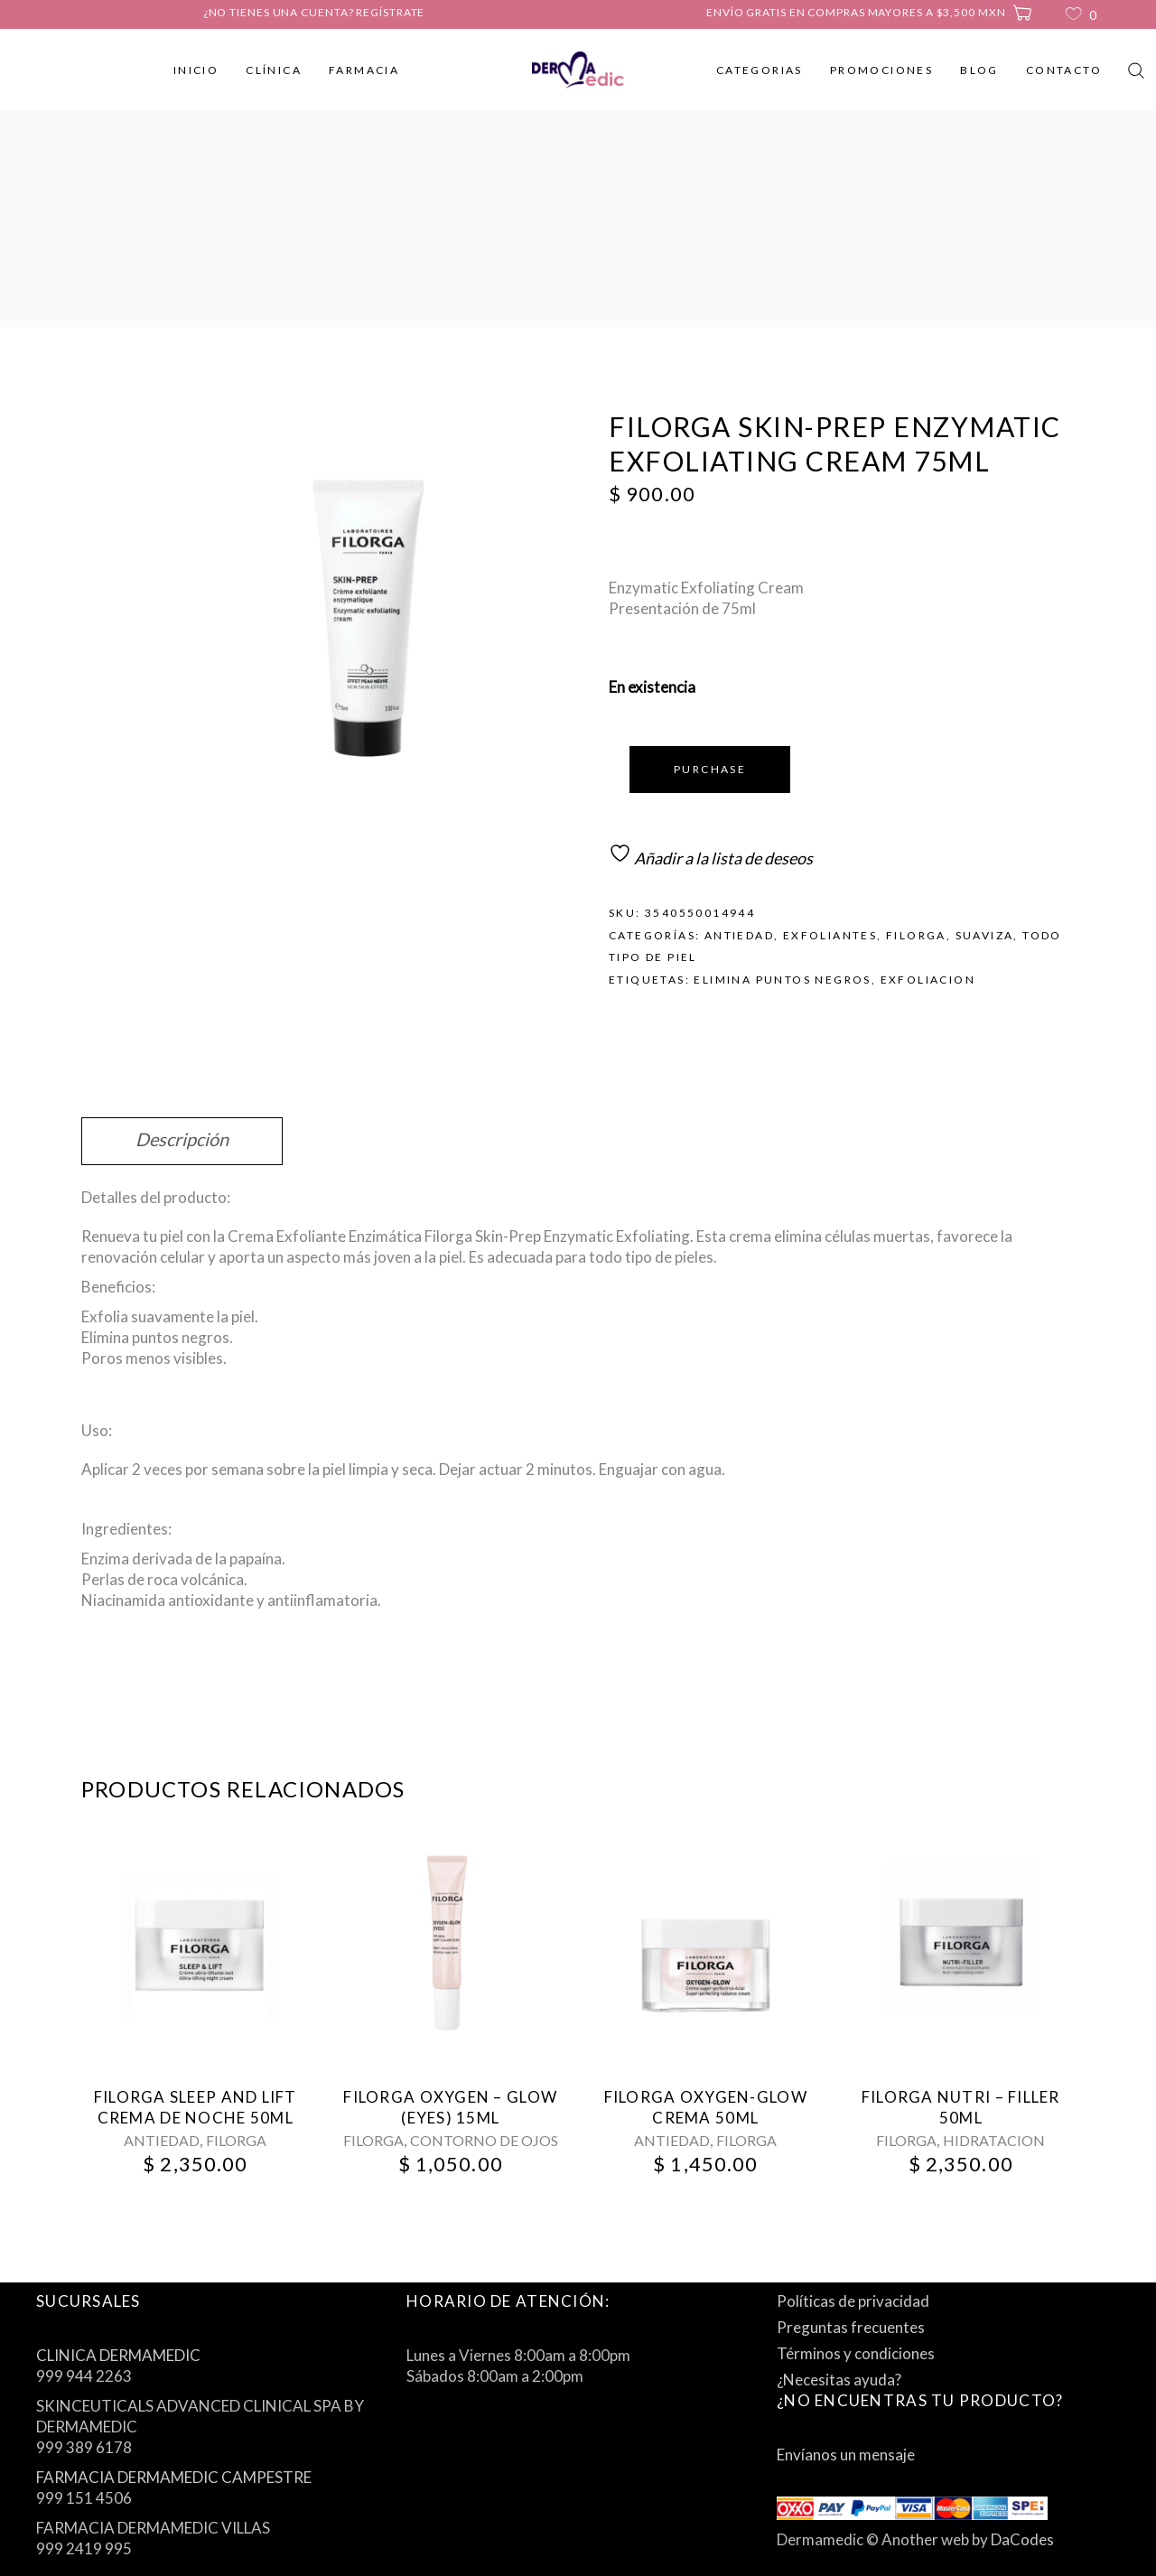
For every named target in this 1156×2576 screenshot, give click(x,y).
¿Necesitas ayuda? (839, 2379)
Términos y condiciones (856, 2353)
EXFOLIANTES (830, 935)
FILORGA (916, 935)
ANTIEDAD (739, 935)
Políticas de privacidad (853, 2300)
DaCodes (1022, 2539)
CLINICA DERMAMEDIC (118, 2355)
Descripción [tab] (181, 1139)
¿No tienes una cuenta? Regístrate (314, 12)
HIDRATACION (994, 2140)
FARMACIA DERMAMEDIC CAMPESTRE (174, 2477)
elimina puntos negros (782, 979)
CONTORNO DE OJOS (484, 2140)
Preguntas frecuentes (851, 2327)
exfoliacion (928, 979)
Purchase (710, 769)
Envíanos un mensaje (846, 2454)
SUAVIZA (985, 935)
